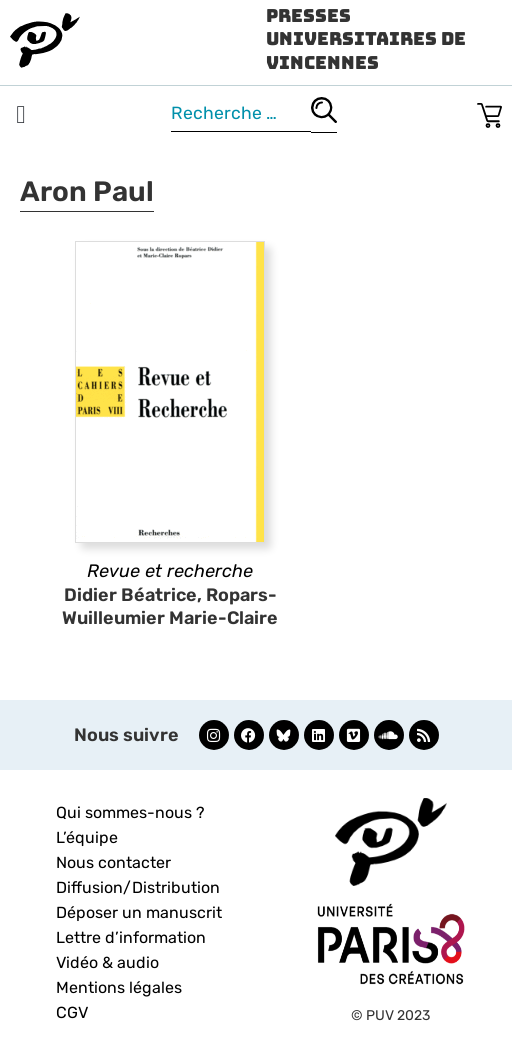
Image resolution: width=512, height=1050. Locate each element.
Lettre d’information (131, 937)
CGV (72, 1012)
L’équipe (87, 837)
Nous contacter (113, 862)
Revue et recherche (170, 571)
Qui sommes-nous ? (130, 812)
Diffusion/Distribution (138, 887)
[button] (21, 115)
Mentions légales (119, 987)
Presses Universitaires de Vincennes (366, 39)
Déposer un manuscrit (139, 912)
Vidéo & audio (107, 962)
